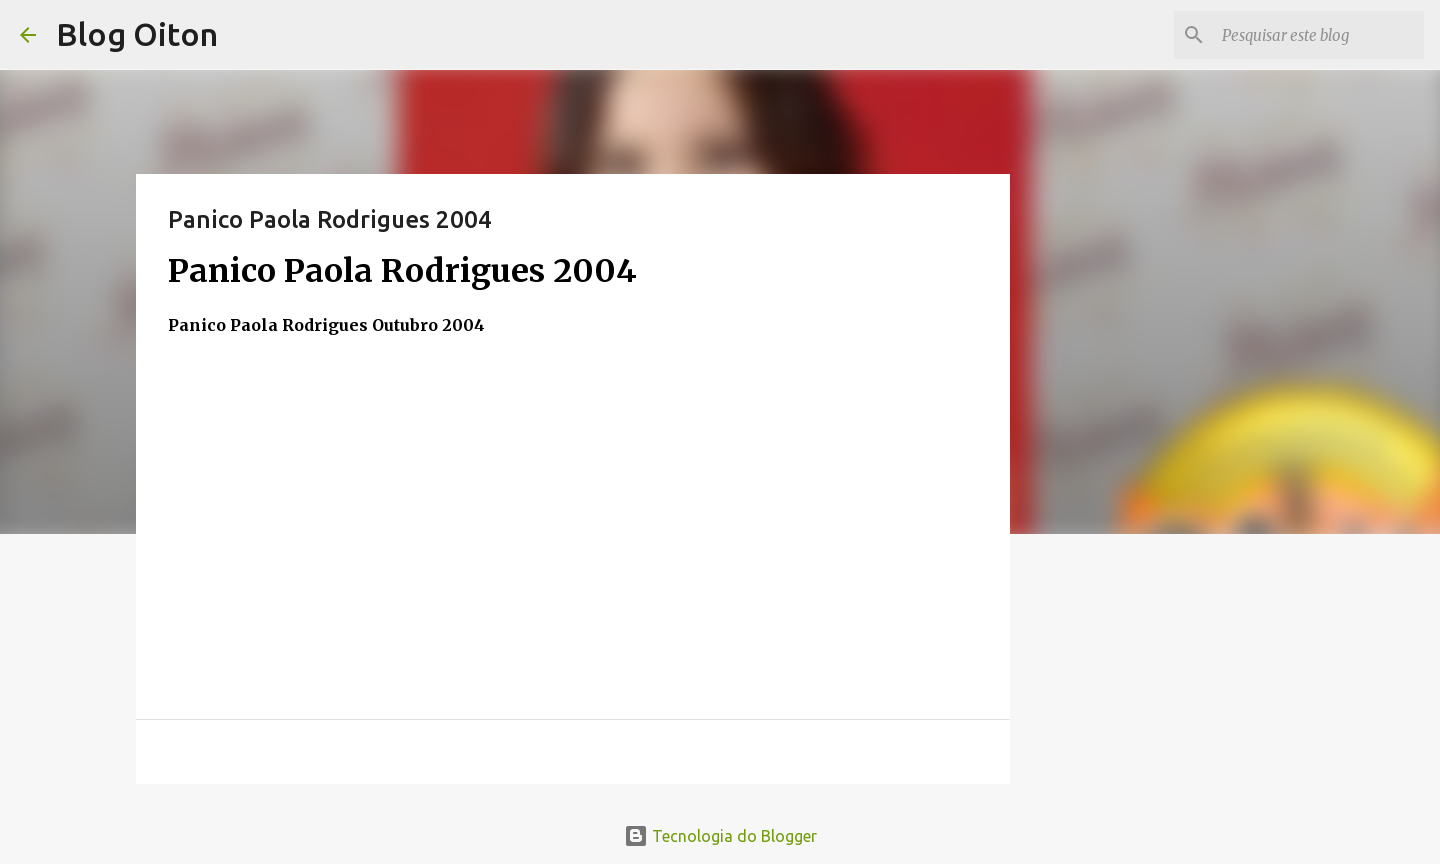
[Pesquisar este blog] (1319, 35)
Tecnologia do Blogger (720, 836)
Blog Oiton (137, 34)
